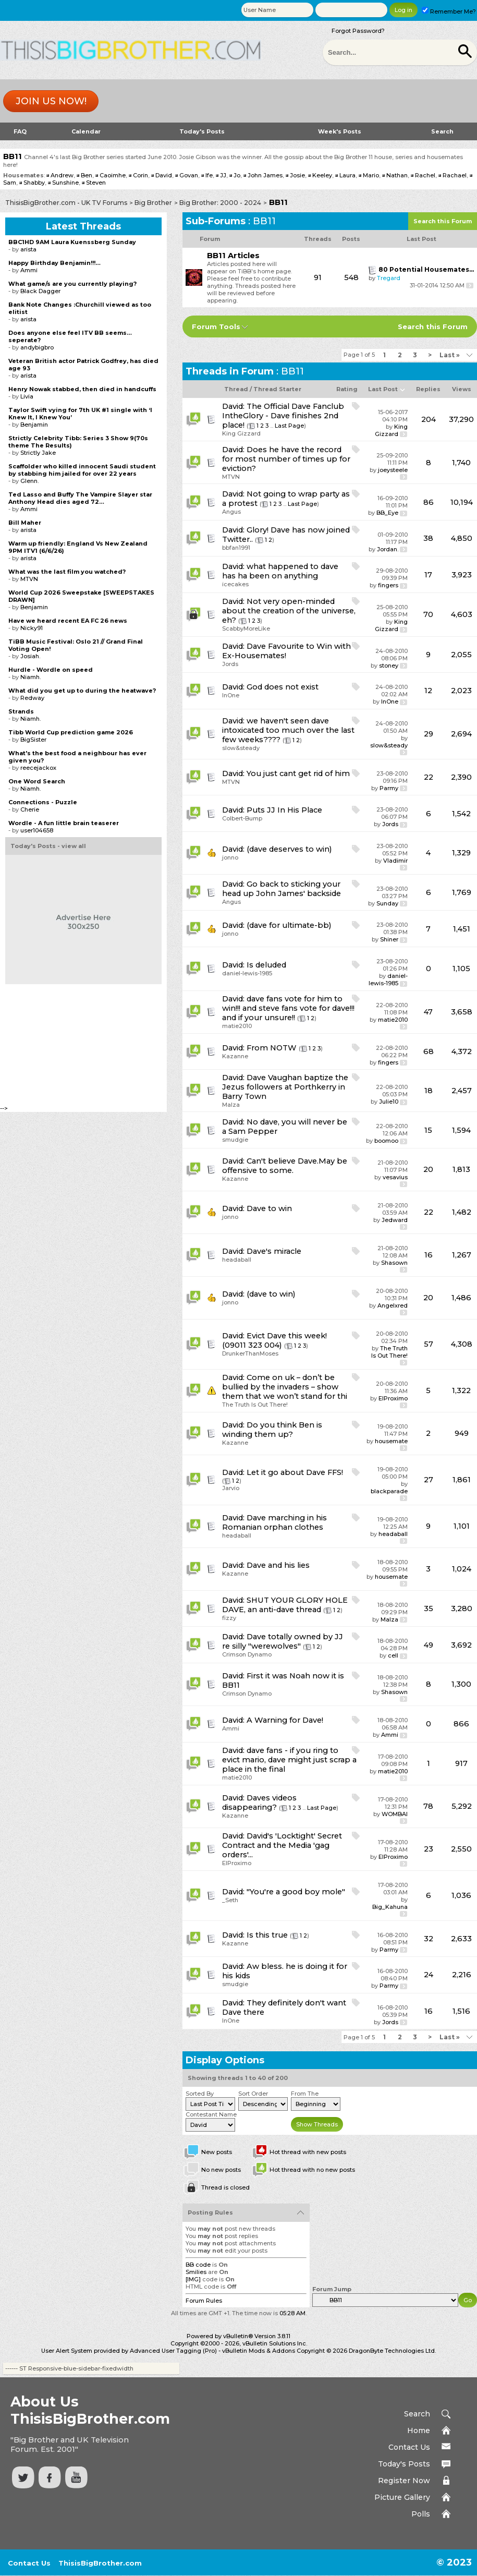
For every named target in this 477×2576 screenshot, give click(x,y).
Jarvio (230, 1488)
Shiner (389, 939)
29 (428, 734)
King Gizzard (241, 433)
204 (428, 419)
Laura (347, 175)
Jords (230, 664)
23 (428, 1849)
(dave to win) (271, 1294)
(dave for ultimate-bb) (289, 925)
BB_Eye (387, 512)
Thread (236, 389)
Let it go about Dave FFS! (295, 1472)
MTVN (231, 476)
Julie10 (388, 1101)
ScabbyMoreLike (246, 628)
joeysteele (393, 470)
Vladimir (395, 860)
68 (428, 1051)
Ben (86, 175)
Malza (231, 1104)
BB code (198, 2264)
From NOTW (272, 1048)
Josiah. (30, 656)
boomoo (386, 1140)
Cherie (29, 809)
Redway (32, 698)
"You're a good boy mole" (296, 1891)
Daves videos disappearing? (259, 1802)
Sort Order (253, 2093)
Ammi (230, 1728)
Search (442, 131)
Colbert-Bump (242, 818)
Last (449, 355)
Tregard (388, 278)
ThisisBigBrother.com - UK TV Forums (66, 203)
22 (428, 777)
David (163, 175)
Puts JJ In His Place (284, 810)
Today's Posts (202, 131)
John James (265, 175)
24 (428, 1974)
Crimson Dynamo (247, 1654)
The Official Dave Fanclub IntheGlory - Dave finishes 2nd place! (283, 416)
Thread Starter (277, 389)
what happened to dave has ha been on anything (280, 571)
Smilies (196, 2272)
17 (428, 574)
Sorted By (200, 2093)
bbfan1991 (236, 547)
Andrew (62, 175)
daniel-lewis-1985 (247, 973)
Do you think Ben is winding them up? (272, 1429)
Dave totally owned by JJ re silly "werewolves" (282, 1641)
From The (305, 2093)
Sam (9, 182)
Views (461, 389)
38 (428, 538)
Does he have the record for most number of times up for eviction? (286, 459)
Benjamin (34, 424)
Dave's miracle (274, 1251)
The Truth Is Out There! (389, 1352)
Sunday (387, 903)
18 (428, 1090)
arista (28, 249)
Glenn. (29, 481)
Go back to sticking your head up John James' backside (281, 888)
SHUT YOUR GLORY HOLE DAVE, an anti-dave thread (285, 1604)
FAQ (20, 131)
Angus (231, 511)
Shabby (34, 182)
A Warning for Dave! (285, 1720)
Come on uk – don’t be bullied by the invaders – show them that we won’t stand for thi (284, 1387)
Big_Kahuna (390, 1906)
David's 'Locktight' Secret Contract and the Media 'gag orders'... (282, 1845)
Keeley (322, 175)
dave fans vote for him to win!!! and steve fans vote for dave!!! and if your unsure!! (288, 1008)
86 (428, 502)
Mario (371, 175)
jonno (230, 857)
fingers (388, 585)
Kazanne (235, 1056)
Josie (297, 175)
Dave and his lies (278, 1565)
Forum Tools (216, 326)
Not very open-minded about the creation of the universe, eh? (289, 611)
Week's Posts (339, 131)
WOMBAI (395, 1814)
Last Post (383, 389)
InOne (230, 695)
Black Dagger (40, 291)
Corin (140, 175)
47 (428, 1012)
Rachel (425, 175)
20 (428, 1169)
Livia (26, 396)
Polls (420, 2514)
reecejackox (38, 767)
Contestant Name (211, 2114)
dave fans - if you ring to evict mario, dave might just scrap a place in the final (289, 1760)
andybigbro (37, 347)
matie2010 (237, 1026)
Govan (188, 175)
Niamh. (30, 677)
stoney (388, 665)
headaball (236, 1259)
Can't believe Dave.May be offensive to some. (284, 1165)
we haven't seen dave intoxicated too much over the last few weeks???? (288, 730)
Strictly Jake (38, 452)
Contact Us (409, 2447)
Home (418, 2430)
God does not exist (283, 687)
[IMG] (193, 2279)
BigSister (33, 739)
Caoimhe (113, 175)
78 (428, 1806)
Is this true (267, 1935)
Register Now (404, 2480)
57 (428, 1344)
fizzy (229, 1618)
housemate (391, 1441)
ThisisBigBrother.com (100, 2563)
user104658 (36, 830)
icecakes (235, 584)
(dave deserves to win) (289, 849)
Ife (209, 175)
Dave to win (269, 1208)
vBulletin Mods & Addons (258, 2350)
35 (428, 1608)
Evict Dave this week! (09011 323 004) (274, 1340)
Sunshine (65, 182)
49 (428, 1645)
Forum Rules (204, 2300)
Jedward (395, 1220)
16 (428, 1255)
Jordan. (387, 549)
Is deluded (266, 965)
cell (393, 1655)
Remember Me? (449, 11)
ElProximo (393, 1398)
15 (428, 1130)
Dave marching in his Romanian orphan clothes (274, 1522)
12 (428, 690)
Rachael (455, 175)
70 (428, 614)
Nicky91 (31, 628)
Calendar (86, 131)
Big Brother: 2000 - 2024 (220, 203)
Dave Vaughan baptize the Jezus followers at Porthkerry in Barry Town (285, 1087)
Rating (347, 389)
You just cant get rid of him (298, 773)
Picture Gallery (402, 2497)
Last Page (289, 425)
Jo (237, 175)
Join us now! (51, 101)
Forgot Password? (358, 30)
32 (428, 1938)
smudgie (235, 1139)
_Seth (230, 1900)
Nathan (397, 175)
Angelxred (392, 1305)
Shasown (394, 1262)
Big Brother (153, 203)
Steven (96, 182)
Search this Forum (442, 221)
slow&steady (241, 748)
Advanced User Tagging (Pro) (173, 2350)
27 (428, 1479)
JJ (223, 175)
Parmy (389, 788)
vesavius (395, 1177)
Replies (428, 389)
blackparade (389, 1491)
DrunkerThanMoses (250, 1353)
